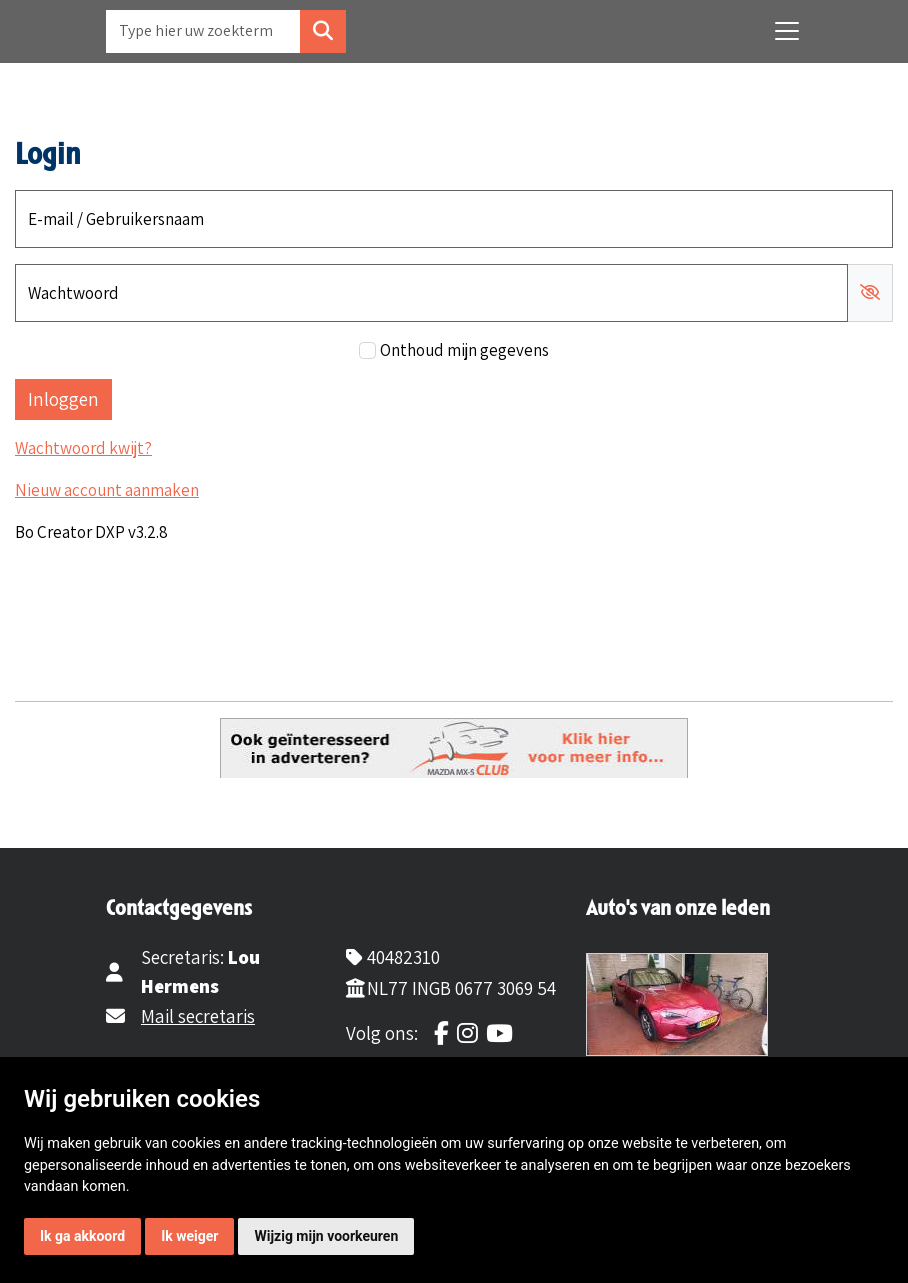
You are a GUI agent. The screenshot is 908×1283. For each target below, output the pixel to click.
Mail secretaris (198, 1016)
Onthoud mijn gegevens (464, 350)
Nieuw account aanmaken (107, 490)
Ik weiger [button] (189, 1236)
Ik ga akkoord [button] (82, 1236)
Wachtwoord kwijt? (83, 448)
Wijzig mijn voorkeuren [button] (326, 1236)
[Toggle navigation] (787, 31)
